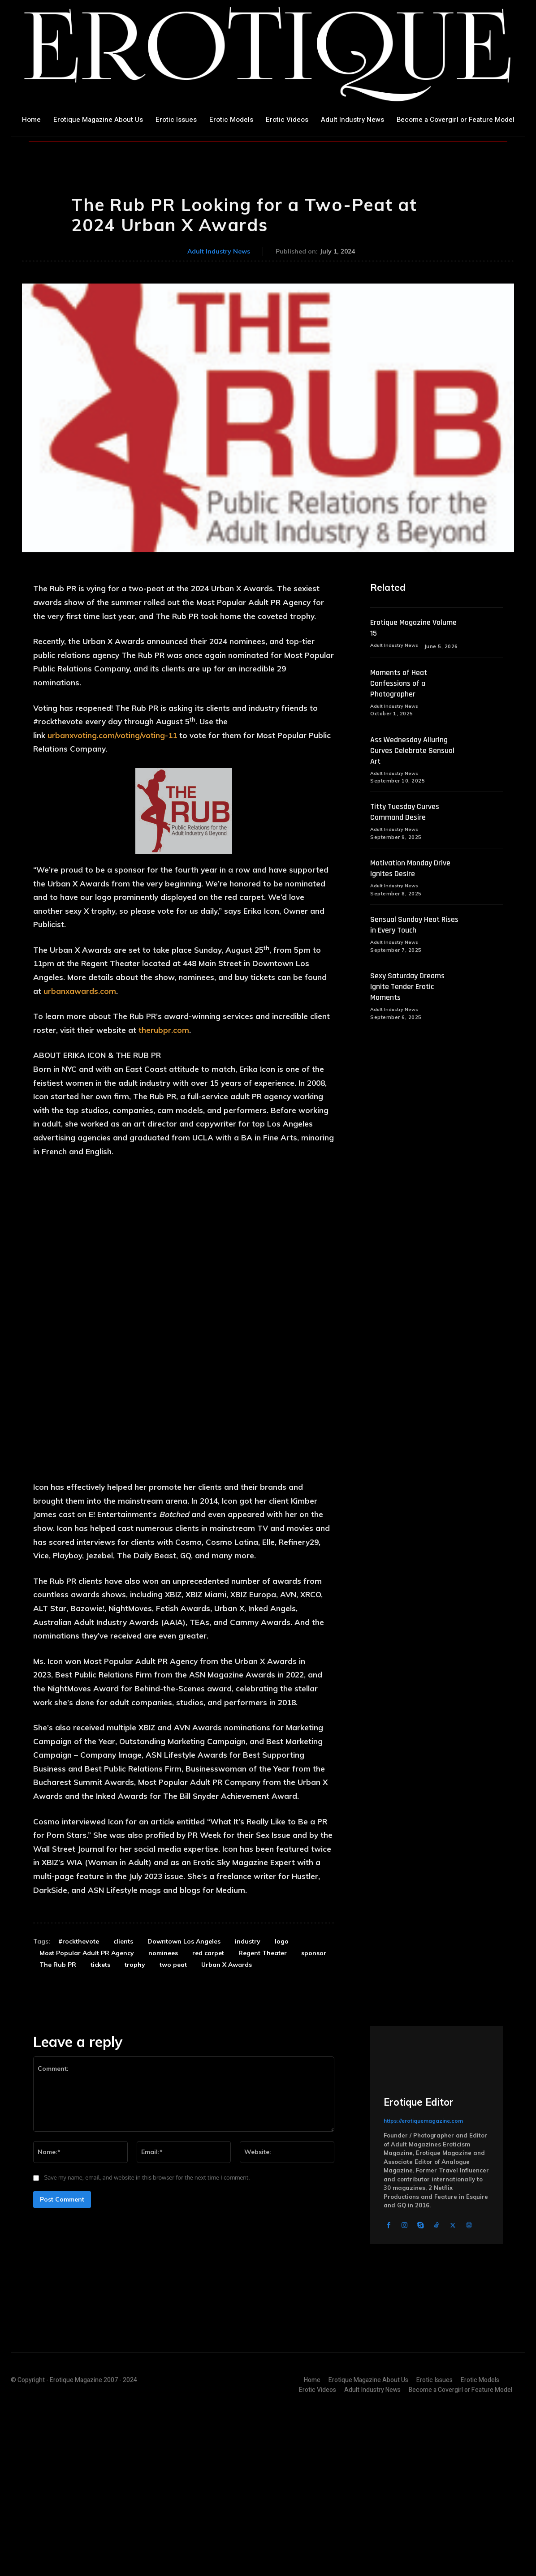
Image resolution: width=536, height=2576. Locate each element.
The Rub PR (57, 2122)
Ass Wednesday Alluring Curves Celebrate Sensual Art (417, 751)
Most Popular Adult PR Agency (86, 2111)
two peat (173, 2122)
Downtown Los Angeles (183, 2099)
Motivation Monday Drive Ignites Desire (414, 870)
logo (282, 2099)
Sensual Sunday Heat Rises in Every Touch (408, 927)
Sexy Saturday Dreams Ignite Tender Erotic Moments (411, 989)
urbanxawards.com (79, 991)
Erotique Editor (419, 2260)
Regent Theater (262, 2111)
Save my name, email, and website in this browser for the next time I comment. (147, 2335)
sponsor (313, 2111)
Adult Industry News (218, 251)
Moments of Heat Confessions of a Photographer (402, 683)
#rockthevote (78, 2099)
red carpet (208, 2111)
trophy (135, 2122)
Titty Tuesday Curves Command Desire (409, 813)
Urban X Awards (226, 2122)
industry (247, 2099)
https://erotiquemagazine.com (423, 2278)
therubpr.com (163, 1030)
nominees (163, 2111)
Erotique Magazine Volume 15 (403, 628)
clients (123, 2099)
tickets (100, 2122)
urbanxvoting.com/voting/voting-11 (112, 735)
